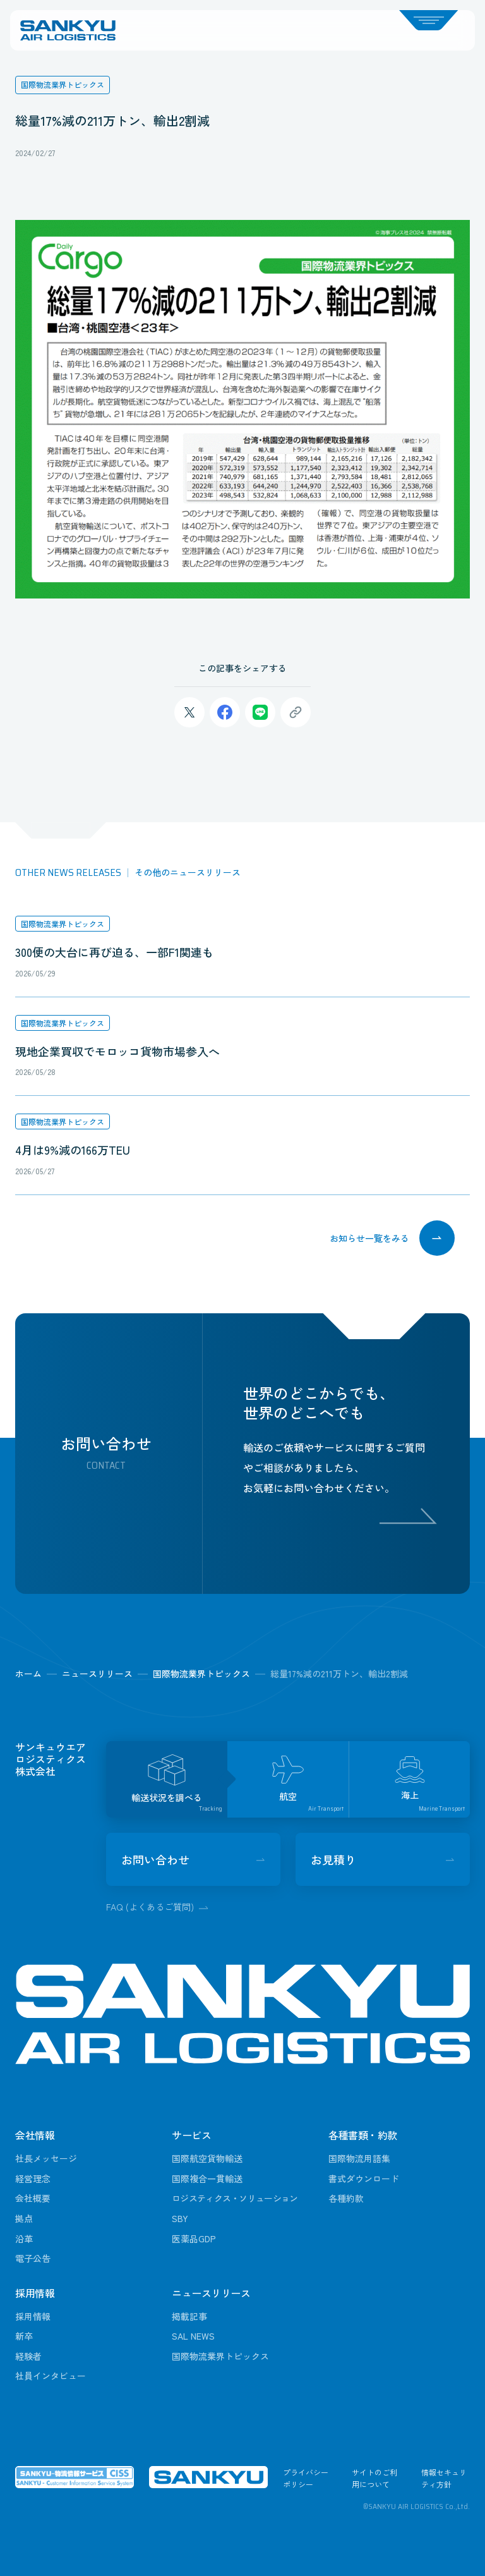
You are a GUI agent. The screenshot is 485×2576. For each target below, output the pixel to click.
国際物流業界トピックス (62, 923)
